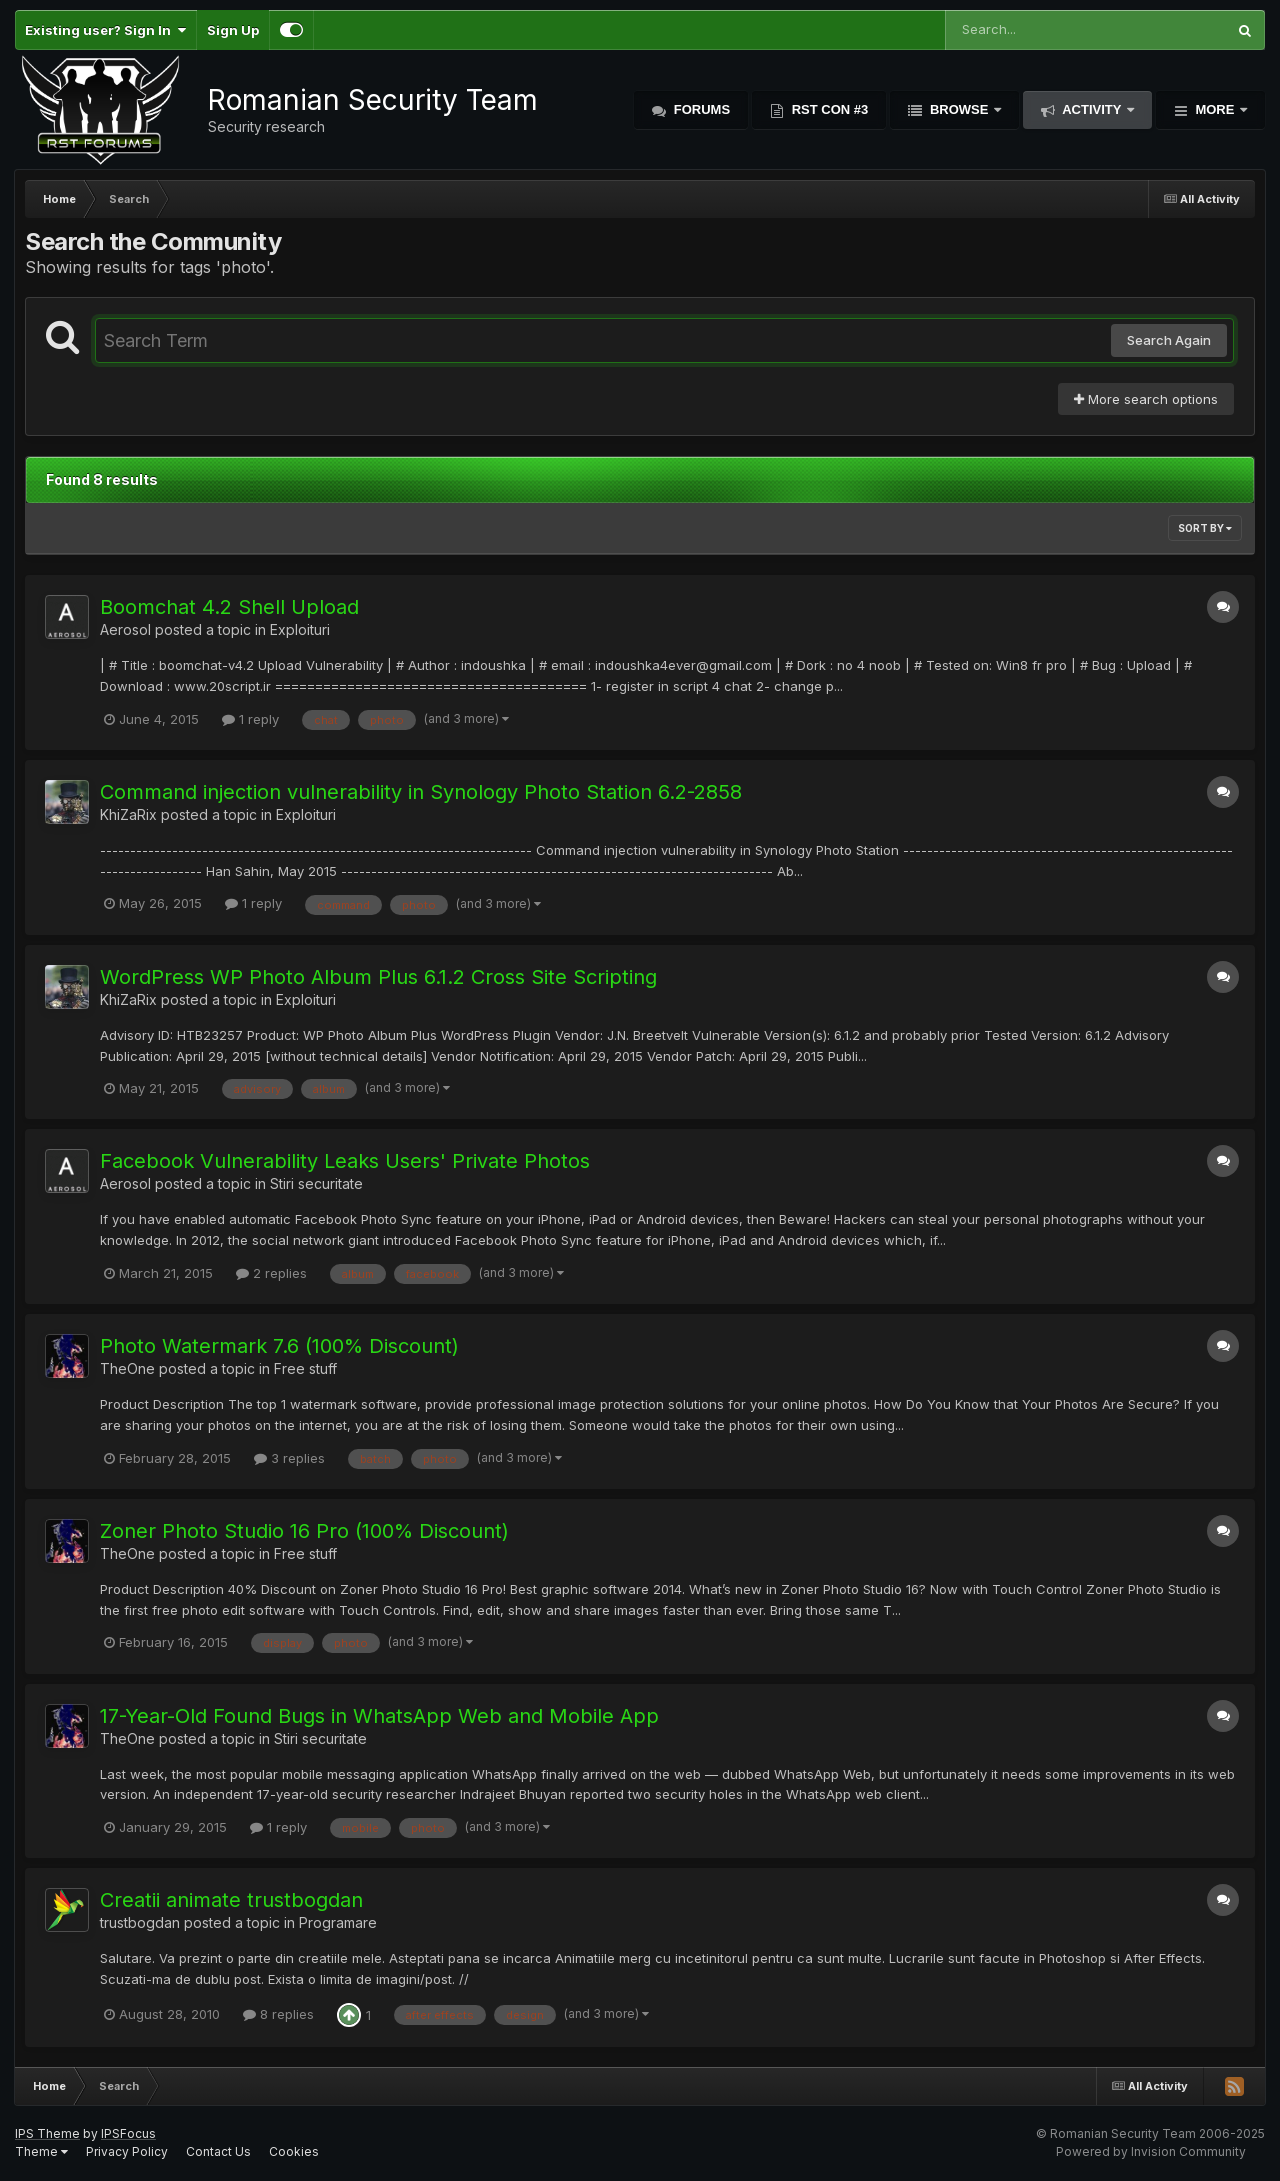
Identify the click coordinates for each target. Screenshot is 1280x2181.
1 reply (250, 719)
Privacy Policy (127, 2151)
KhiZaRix (128, 814)
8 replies (278, 2014)
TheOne (127, 1368)
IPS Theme (47, 2133)
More (1215, 109)
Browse (959, 109)
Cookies (294, 2151)
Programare (338, 1922)
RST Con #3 (828, 109)
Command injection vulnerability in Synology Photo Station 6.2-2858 (421, 792)
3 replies (289, 1458)
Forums (700, 109)
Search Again (1169, 340)
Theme (41, 2151)
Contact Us (218, 2151)
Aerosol (125, 629)
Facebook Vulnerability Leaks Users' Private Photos (345, 1161)
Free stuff (305, 1368)
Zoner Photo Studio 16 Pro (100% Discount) (304, 1531)
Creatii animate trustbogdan (231, 1900)
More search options (1146, 399)
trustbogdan (140, 1922)
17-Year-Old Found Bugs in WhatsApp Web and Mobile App (379, 1716)
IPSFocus (128, 2133)
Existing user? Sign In (105, 30)
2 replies (271, 1273)
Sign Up (233, 30)
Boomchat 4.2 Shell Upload (229, 607)
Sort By (1205, 528)
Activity (1092, 109)
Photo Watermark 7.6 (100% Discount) (279, 1346)
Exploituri (300, 629)
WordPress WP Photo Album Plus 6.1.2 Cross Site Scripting (378, 977)
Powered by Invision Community (1151, 2151)
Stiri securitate (316, 1183)
